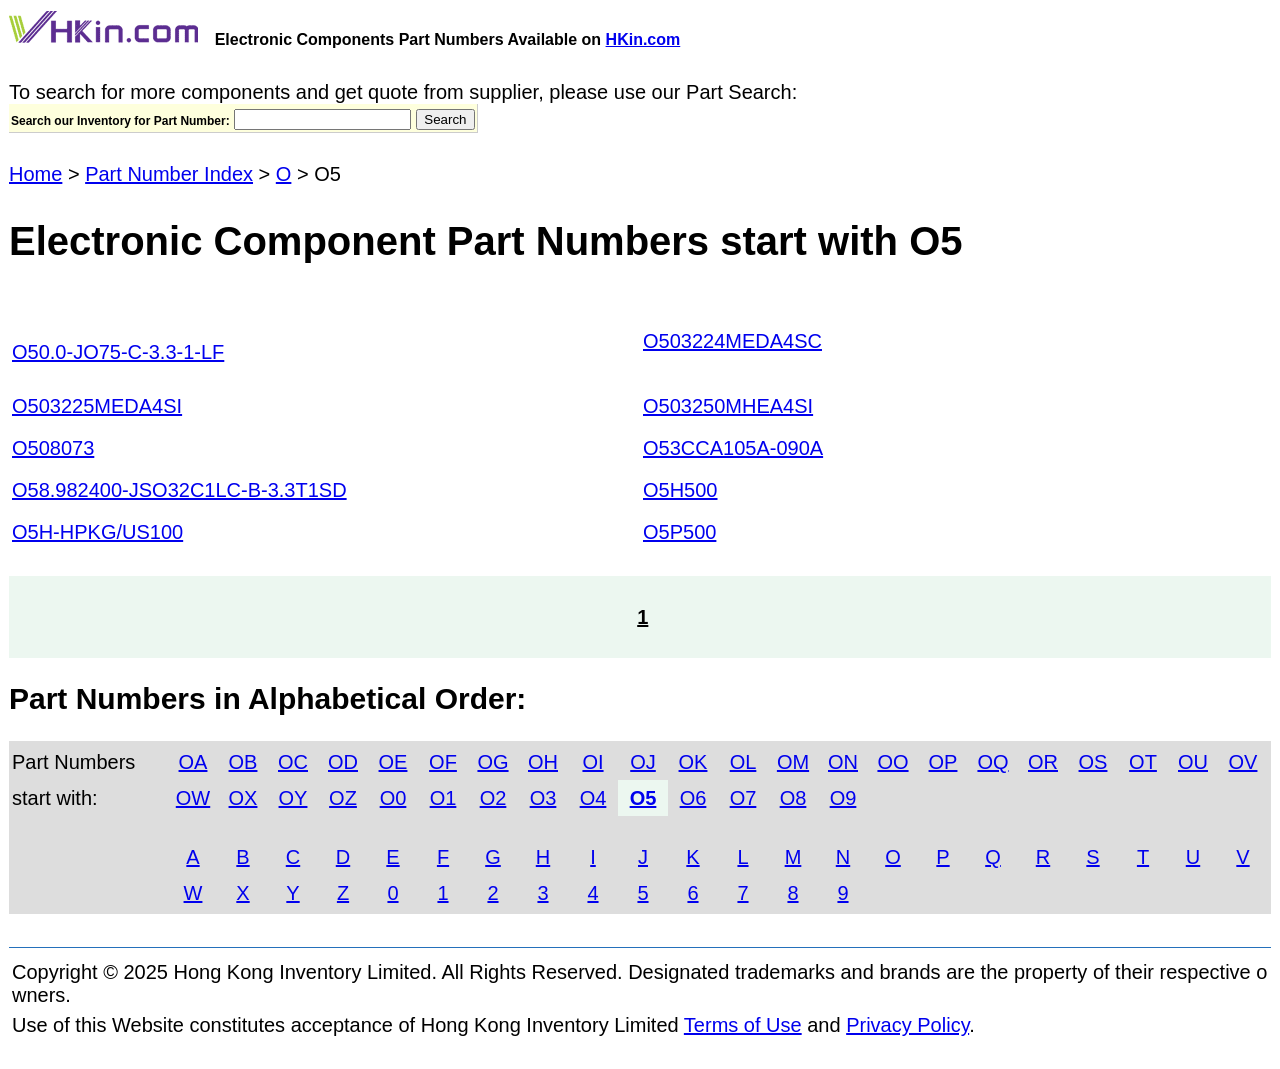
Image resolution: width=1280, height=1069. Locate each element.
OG (492, 762)
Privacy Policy (907, 1025)
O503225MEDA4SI (97, 406)
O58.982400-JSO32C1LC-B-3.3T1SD (179, 490)
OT (1143, 762)
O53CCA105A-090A (733, 448)
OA (193, 762)
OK (693, 762)
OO (892, 762)
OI (592, 762)
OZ (343, 798)
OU (1193, 762)
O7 (743, 798)
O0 (393, 798)
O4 (593, 798)
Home (35, 174)
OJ (643, 762)
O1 (443, 798)
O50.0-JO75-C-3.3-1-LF (118, 352)
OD (343, 762)
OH (543, 762)
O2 (493, 798)
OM (793, 762)
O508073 (53, 448)
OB (243, 762)
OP (943, 762)
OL (743, 762)
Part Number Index (169, 174)
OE (393, 762)
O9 (843, 798)
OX (243, 798)
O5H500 (680, 490)
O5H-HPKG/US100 (97, 532)
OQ (992, 762)
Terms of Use (743, 1025)
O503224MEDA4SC (732, 341)
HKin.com (643, 39)
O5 (643, 798)
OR (1043, 762)
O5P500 (679, 532)
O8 (793, 798)
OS (1093, 762)
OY (293, 798)
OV (1243, 762)
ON (843, 762)
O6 (693, 798)
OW (193, 798)
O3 (543, 798)
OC (293, 762)
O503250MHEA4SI (728, 406)
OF (443, 762)
